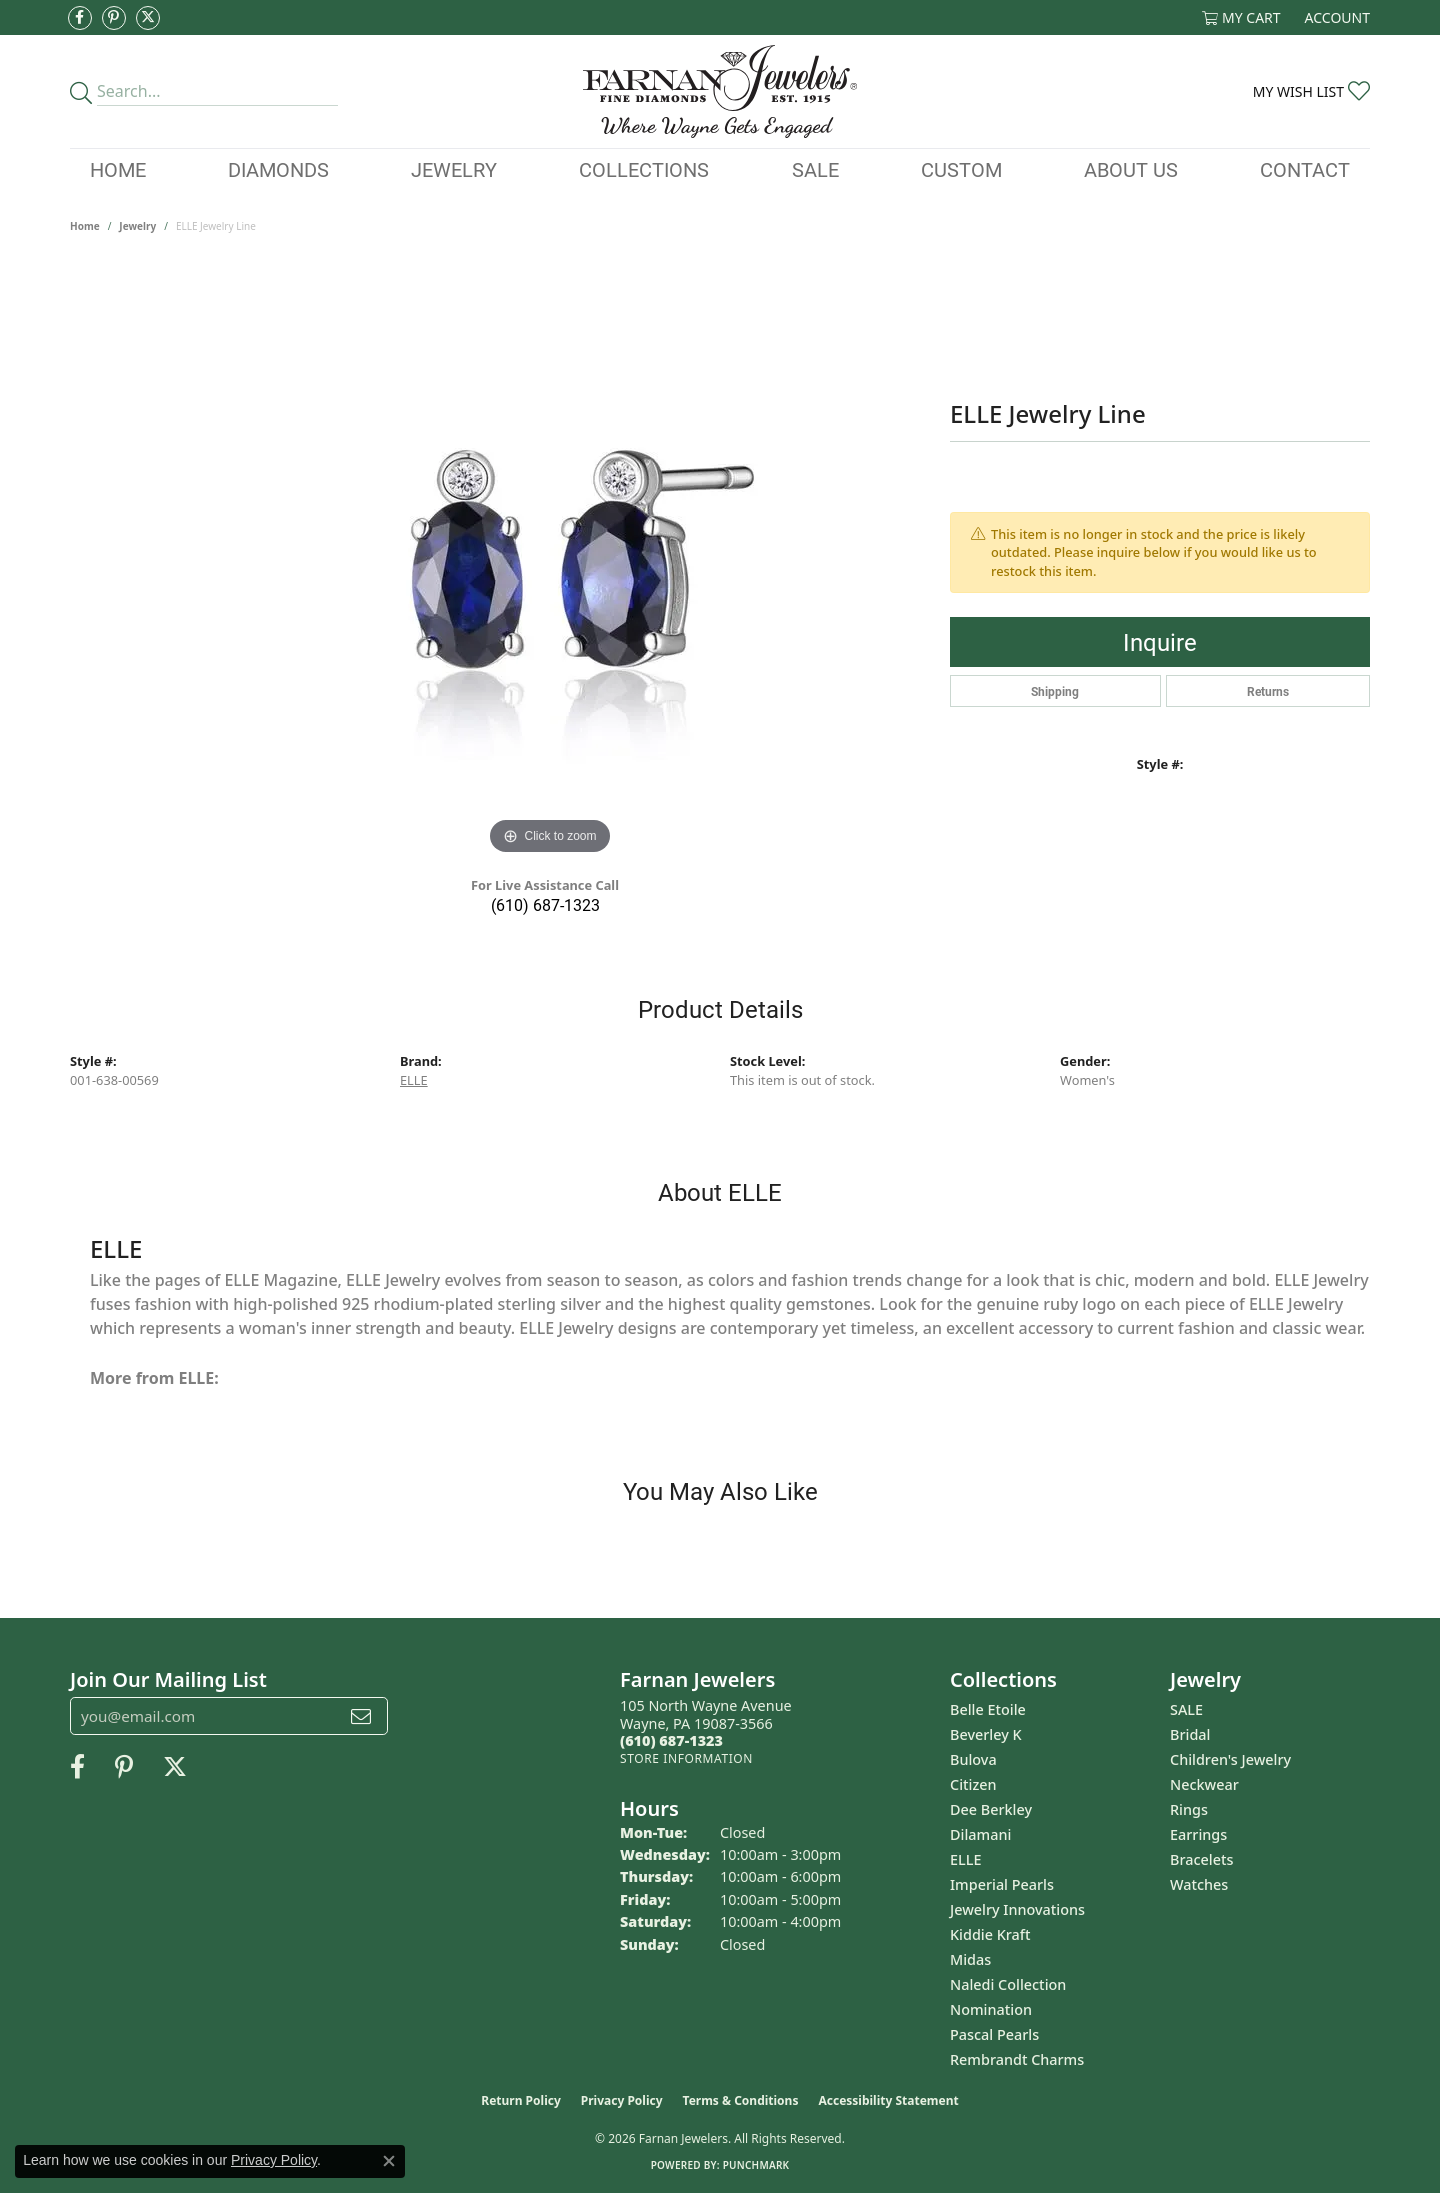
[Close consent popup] (389, 2161)
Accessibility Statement (888, 2100)
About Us (1131, 169)
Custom (961, 169)
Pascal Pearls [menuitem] (994, 2034)
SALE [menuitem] (1186, 1709)
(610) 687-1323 (545, 904)
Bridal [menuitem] (1190, 1734)
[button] (1241, 17)
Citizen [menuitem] (973, 1784)
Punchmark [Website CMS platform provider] (756, 2165)
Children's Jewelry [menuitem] (1230, 1759)
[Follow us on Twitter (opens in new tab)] (148, 18)
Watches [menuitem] (1199, 1884)
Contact (1305, 169)
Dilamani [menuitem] (980, 1834)
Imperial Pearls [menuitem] (1002, 1884)
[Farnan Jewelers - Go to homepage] (719, 91)
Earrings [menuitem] (1198, 1834)
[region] (550, 560)
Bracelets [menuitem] (1201, 1859)
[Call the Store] (671, 1740)
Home (118, 169)
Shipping (1055, 691)
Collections (644, 169)
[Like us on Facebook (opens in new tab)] (80, 18)
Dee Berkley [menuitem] (991, 1809)
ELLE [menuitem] (965, 1859)
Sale (815, 169)
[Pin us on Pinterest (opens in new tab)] (114, 18)
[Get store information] (686, 1758)
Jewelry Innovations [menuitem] (1017, 1909)
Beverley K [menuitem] (986, 1734)
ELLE (414, 1080)
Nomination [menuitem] (991, 2009)
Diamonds (278, 169)
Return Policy (521, 2100)
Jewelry (454, 169)
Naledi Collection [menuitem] (1008, 1984)
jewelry (137, 226)
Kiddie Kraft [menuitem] (990, 1934)
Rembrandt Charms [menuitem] (1017, 2059)
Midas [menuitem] (970, 1959)
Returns (1268, 691)
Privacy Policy (622, 2100)
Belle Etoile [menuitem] (988, 1709)
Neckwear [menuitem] (1204, 1784)
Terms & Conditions (741, 2100)
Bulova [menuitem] (973, 1759)
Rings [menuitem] (1189, 1809)
